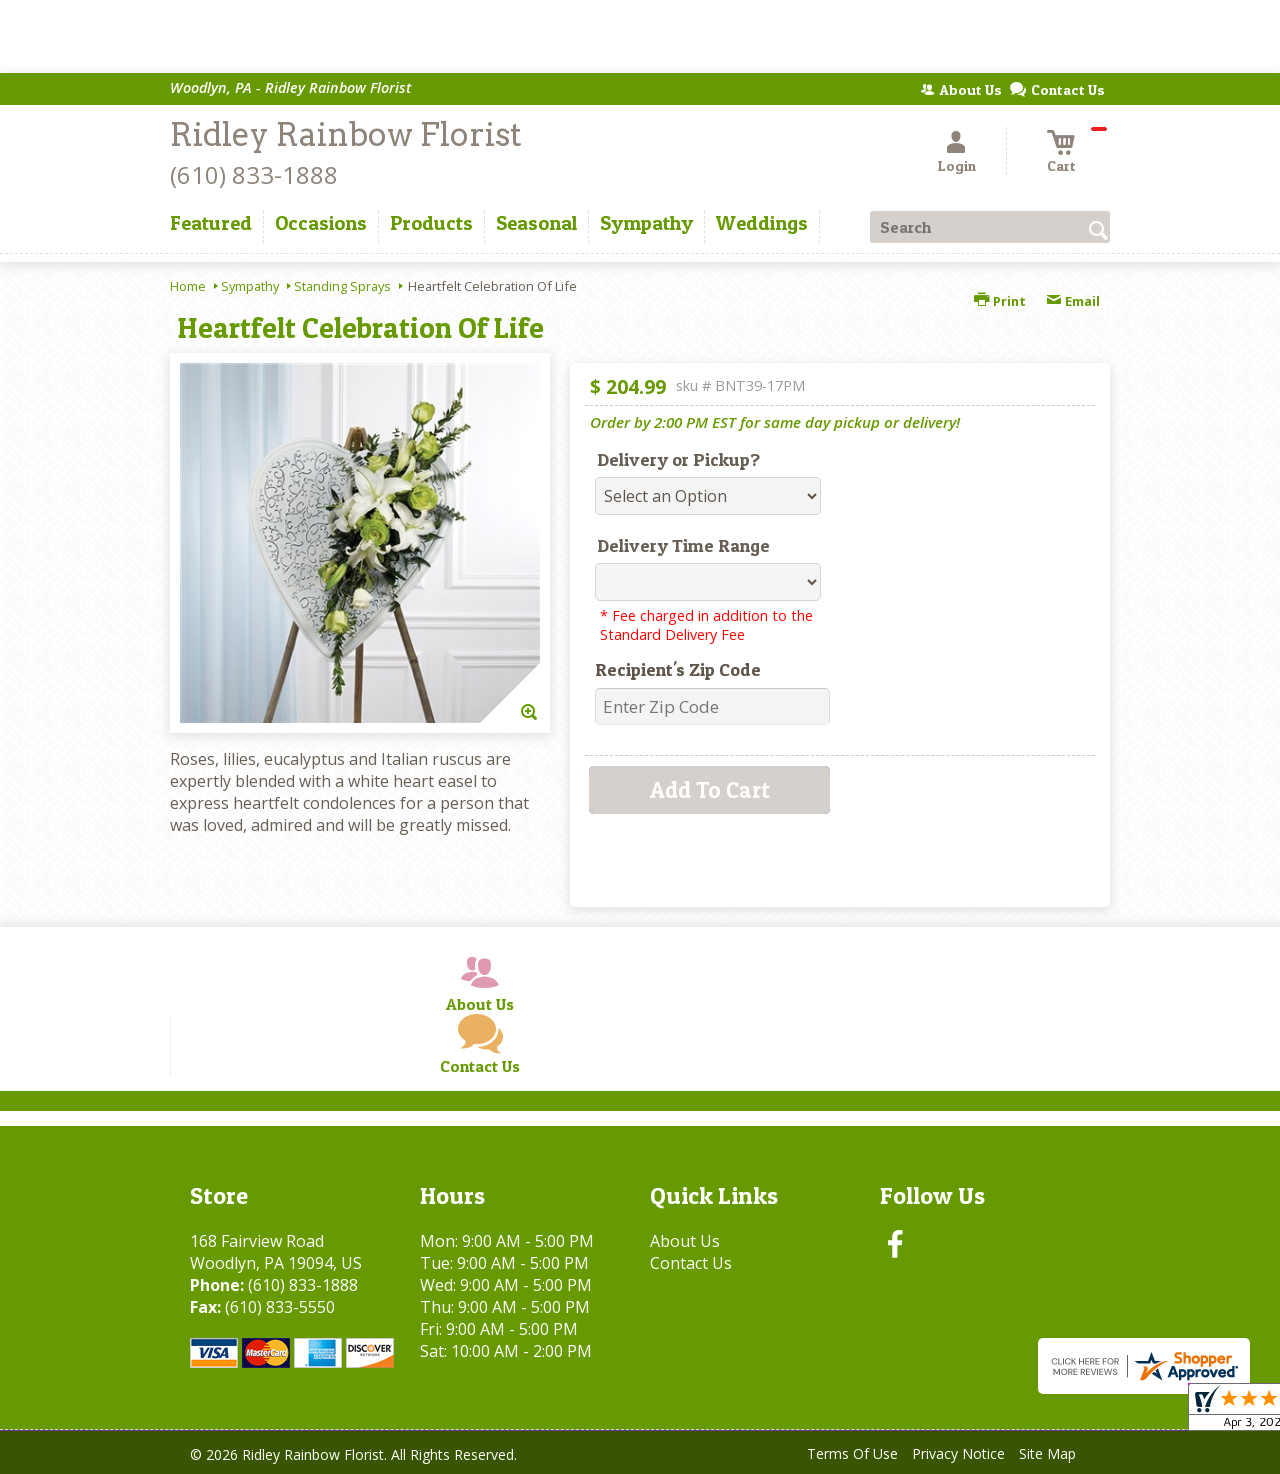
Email (1073, 301)
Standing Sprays (342, 286)
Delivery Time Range (683, 545)
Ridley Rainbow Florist (346, 134)
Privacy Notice (958, 1453)
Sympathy (250, 286)
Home (188, 286)
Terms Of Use (852, 1453)
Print (1000, 301)
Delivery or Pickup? (678, 459)
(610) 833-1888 (254, 174)
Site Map (1047, 1453)
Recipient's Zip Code (678, 669)
